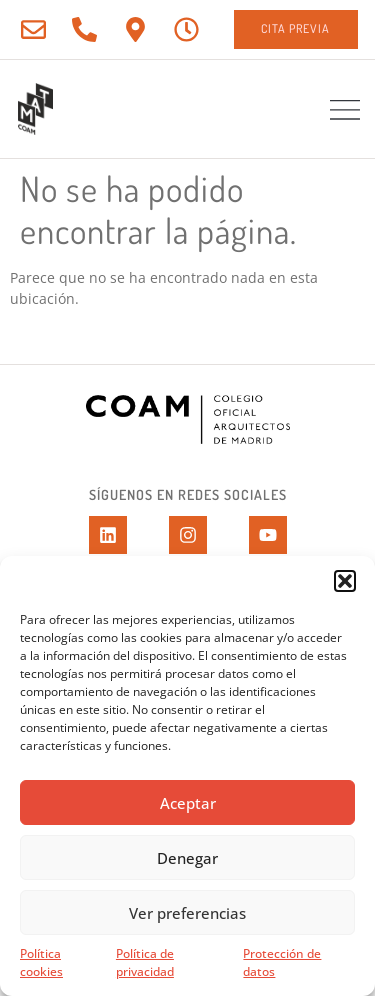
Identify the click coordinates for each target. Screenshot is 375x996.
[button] (345, 581)
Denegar (187, 858)
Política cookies (41, 962)
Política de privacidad (145, 962)
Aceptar (188, 803)
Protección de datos (282, 962)
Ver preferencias (187, 913)
